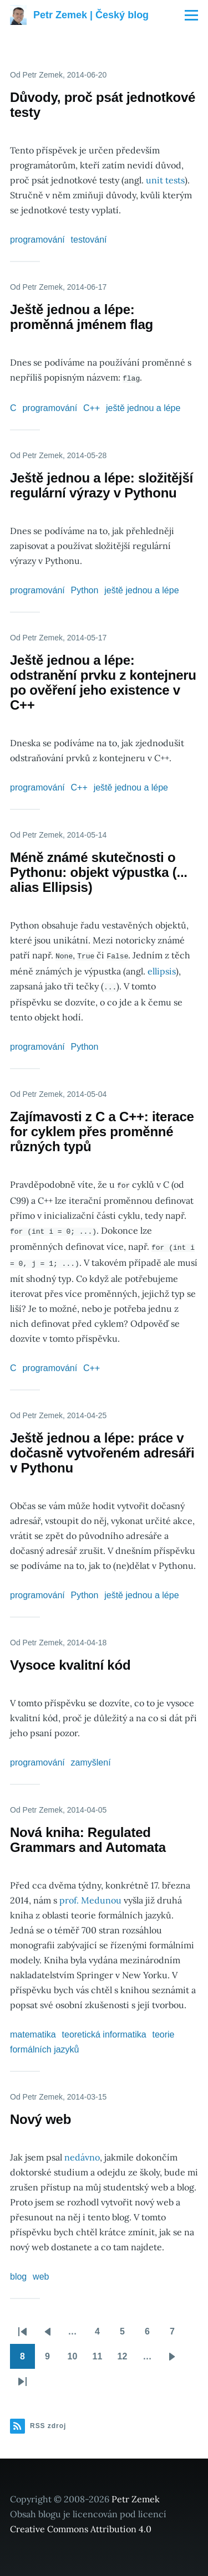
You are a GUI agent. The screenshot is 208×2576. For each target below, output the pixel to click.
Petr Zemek (135, 2495)
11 (101, 2356)
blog (18, 2272)
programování (37, 239)
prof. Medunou (90, 1896)
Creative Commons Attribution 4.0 (80, 2525)
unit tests (165, 180)
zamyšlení (91, 1758)
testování (89, 239)
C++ (91, 407)
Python (85, 589)
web (41, 2272)
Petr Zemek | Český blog (91, 14)
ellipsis (162, 970)
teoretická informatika (104, 2030)
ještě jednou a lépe (143, 407)
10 (76, 2356)
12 (126, 2356)
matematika (33, 2030)
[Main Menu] (191, 15)
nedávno (82, 2153)
